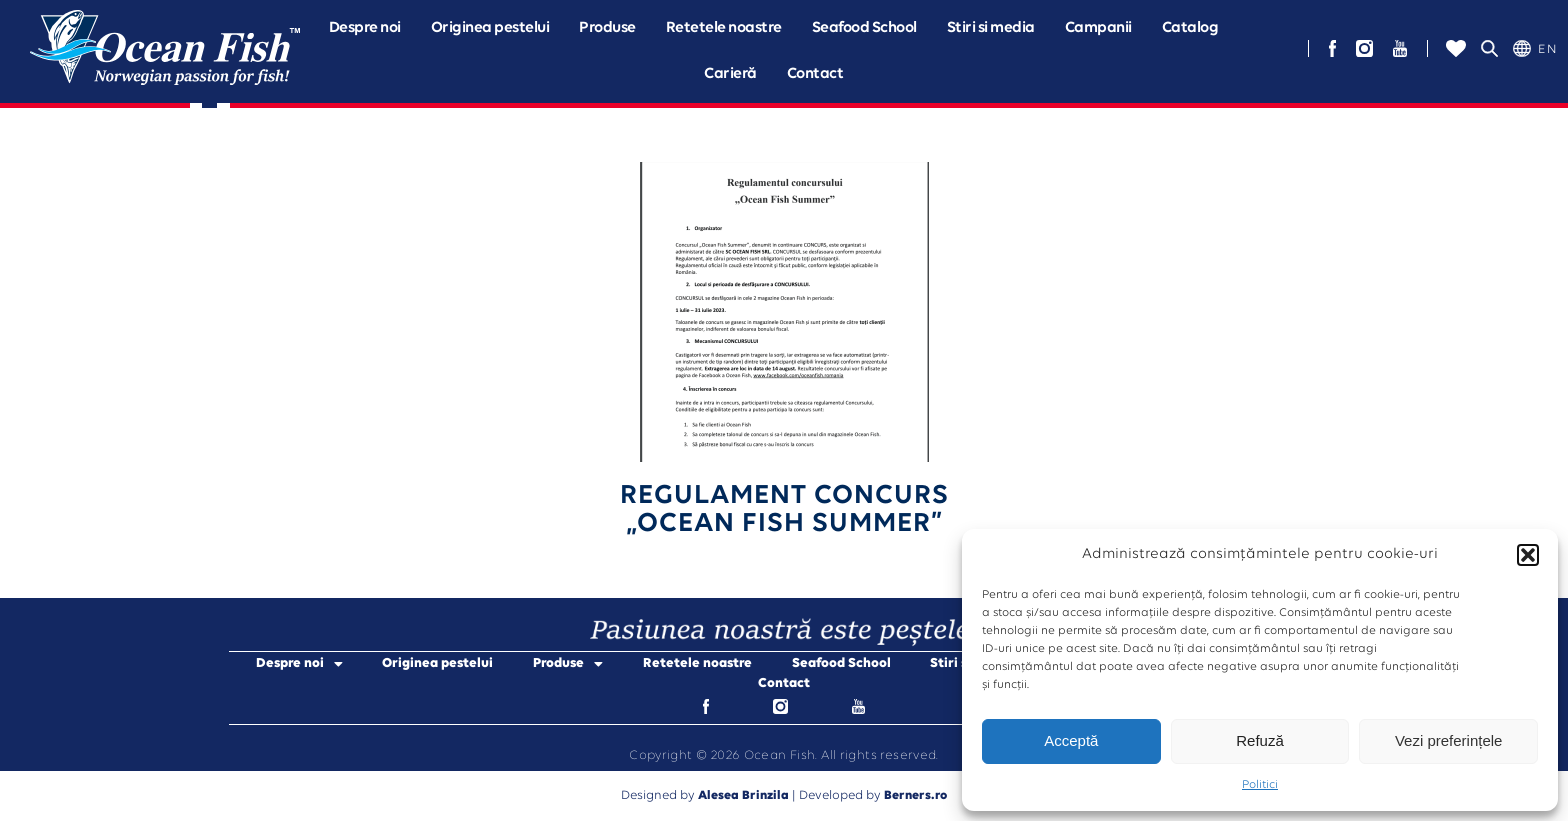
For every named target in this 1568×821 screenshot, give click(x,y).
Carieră (730, 74)
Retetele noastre (724, 28)
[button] (1528, 555)
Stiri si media (991, 28)
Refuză (1260, 740)
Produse (607, 28)
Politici (1260, 785)
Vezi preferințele (1449, 740)
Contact (815, 74)
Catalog (1190, 28)
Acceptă (1071, 740)
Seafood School (864, 28)
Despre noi (365, 28)
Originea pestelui (490, 28)
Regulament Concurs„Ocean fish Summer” (784, 510)
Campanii (1098, 28)
